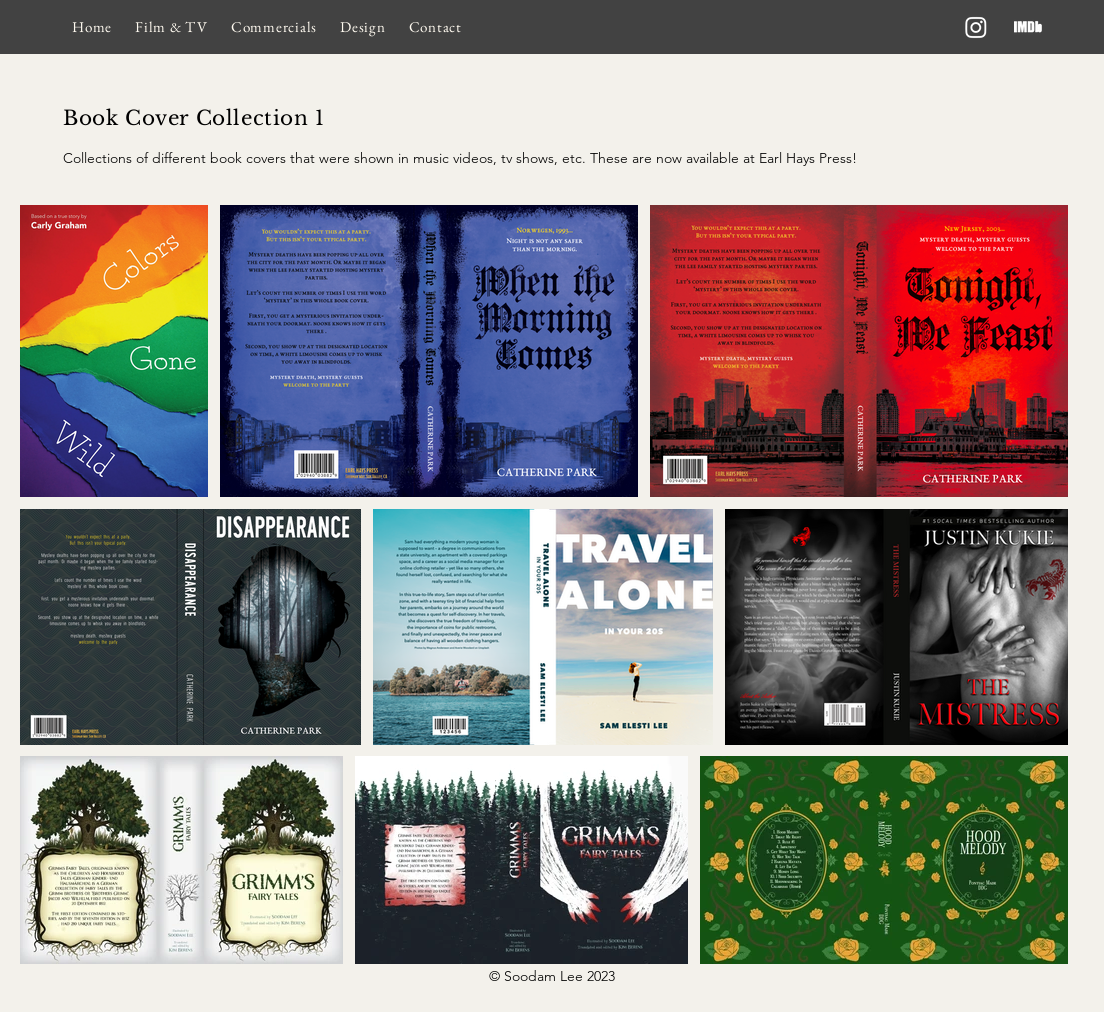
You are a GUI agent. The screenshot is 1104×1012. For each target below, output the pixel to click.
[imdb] (1028, 27)
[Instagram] (976, 27)
